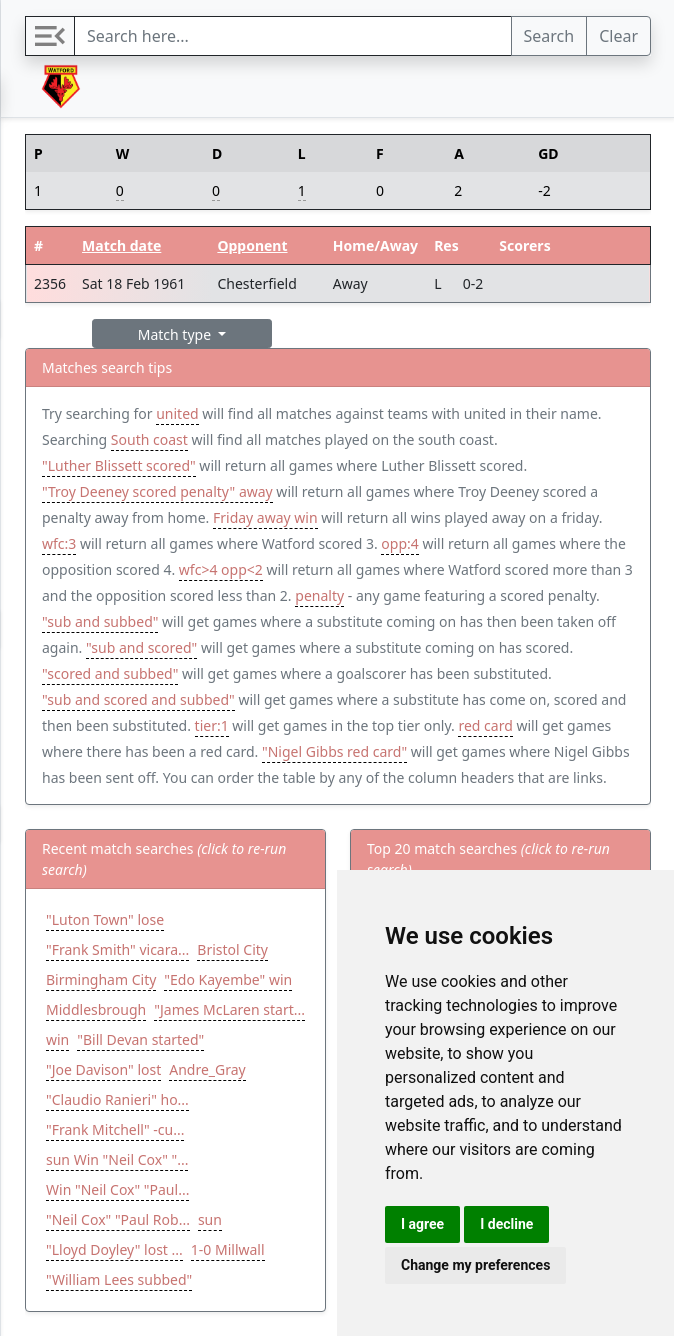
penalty (319, 595)
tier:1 (212, 725)
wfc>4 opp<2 (221, 569)
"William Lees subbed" (119, 1279)
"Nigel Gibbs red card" (334, 751)
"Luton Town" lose (105, 919)
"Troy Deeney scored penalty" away (157, 491)
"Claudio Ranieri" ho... (117, 1099)
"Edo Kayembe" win (228, 979)
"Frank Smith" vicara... (117, 949)
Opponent (252, 245)
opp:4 (399, 543)
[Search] (293, 36)
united (177, 413)
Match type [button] (176, 334)
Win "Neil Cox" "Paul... (117, 1189)
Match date (121, 245)
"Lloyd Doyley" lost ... (114, 1249)
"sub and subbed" (100, 621)
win (57, 1039)
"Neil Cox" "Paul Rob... (118, 1219)
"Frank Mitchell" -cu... (115, 1129)
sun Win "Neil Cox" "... (117, 1159)
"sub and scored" (141, 647)
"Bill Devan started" (140, 1039)
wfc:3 (59, 543)
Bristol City (232, 949)
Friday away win (265, 517)
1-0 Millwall (228, 1249)
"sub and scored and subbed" (138, 699)
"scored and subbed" (110, 673)
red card (485, 725)
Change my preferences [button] (475, 1265)
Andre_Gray (207, 1069)
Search (549, 36)
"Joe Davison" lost (103, 1069)
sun (210, 1219)
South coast (149, 439)
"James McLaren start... (229, 1009)
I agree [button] (422, 1224)
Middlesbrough (96, 1009)
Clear (618, 36)
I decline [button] (506, 1224)
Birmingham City (101, 979)
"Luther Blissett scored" (119, 465)
